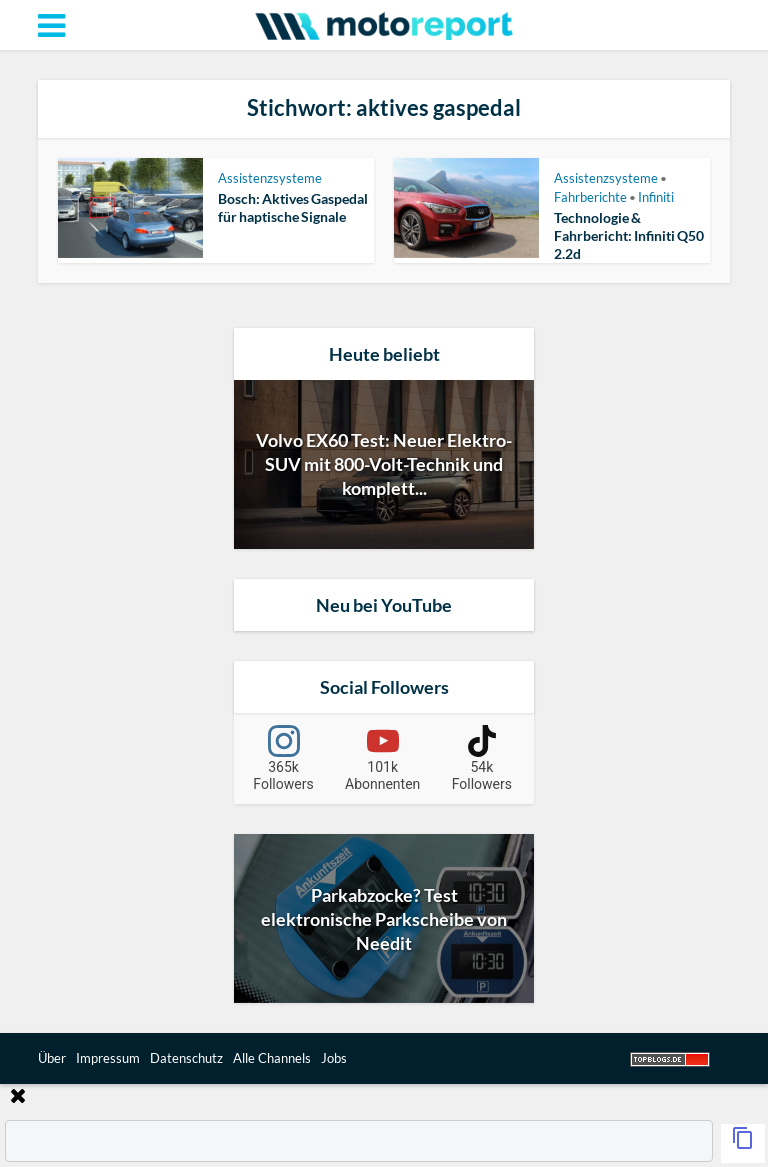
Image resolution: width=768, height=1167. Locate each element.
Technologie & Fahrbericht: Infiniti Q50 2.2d (629, 235)
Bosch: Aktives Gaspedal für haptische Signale (293, 207)
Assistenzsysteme (270, 178)
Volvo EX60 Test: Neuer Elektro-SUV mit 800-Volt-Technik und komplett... (384, 464)
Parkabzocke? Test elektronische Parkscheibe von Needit (384, 919)
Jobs (334, 1058)
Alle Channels (272, 1058)
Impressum (108, 1058)
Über (52, 1058)
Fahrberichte (590, 197)
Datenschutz (186, 1058)
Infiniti (656, 197)
